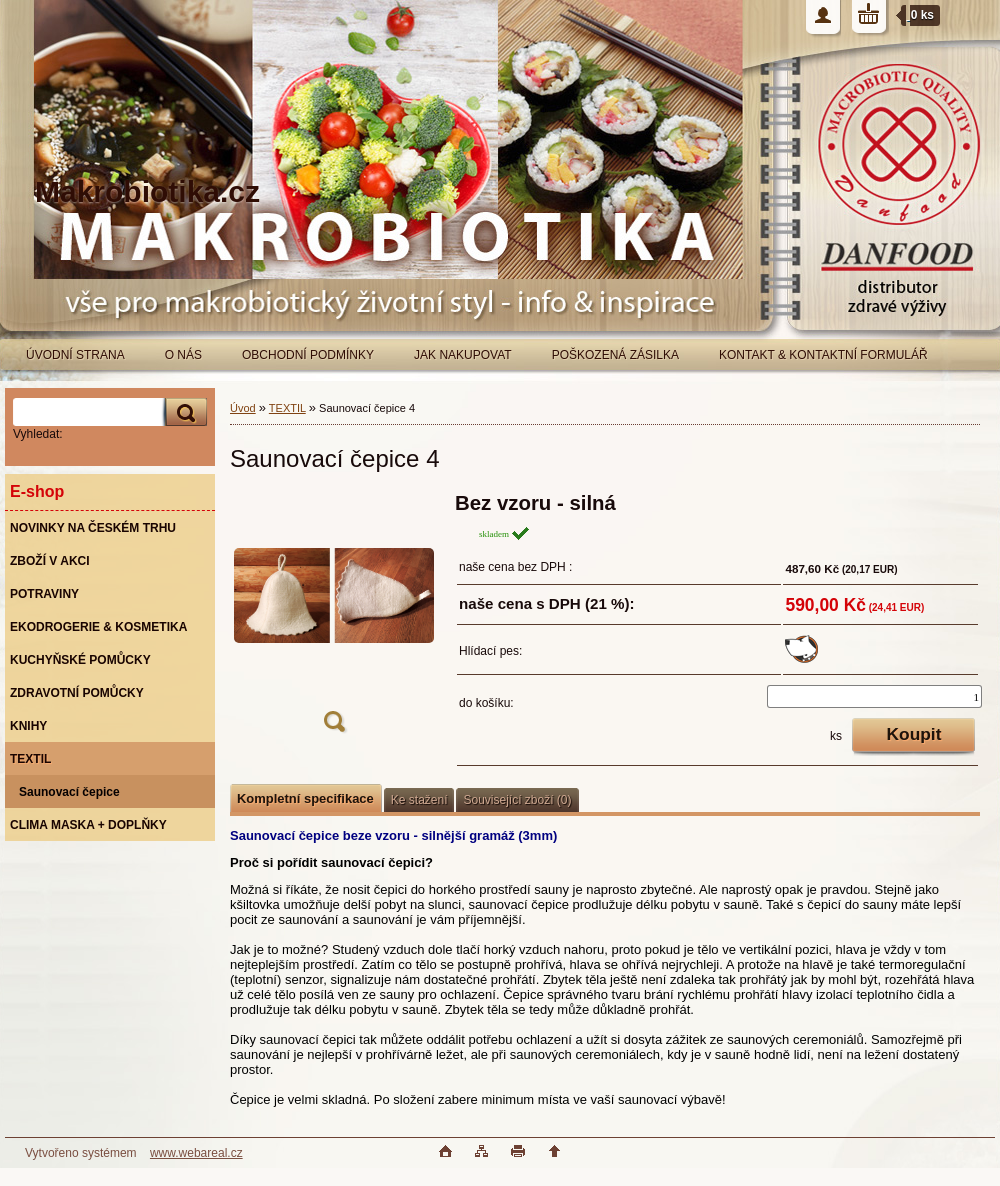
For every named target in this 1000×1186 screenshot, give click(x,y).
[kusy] (874, 696)
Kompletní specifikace (305, 798)
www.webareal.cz (196, 1153)
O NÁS (183, 355)
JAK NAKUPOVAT (463, 355)
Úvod (243, 408)
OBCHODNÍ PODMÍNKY (308, 355)
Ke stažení (419, 800)
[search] (183, 412)
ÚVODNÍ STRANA (75, 355)
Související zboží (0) (517, 800)
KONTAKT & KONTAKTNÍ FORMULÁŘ (823, 355)
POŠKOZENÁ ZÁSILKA (615, 355)
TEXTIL (287, 408)
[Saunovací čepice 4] (334, 618)
